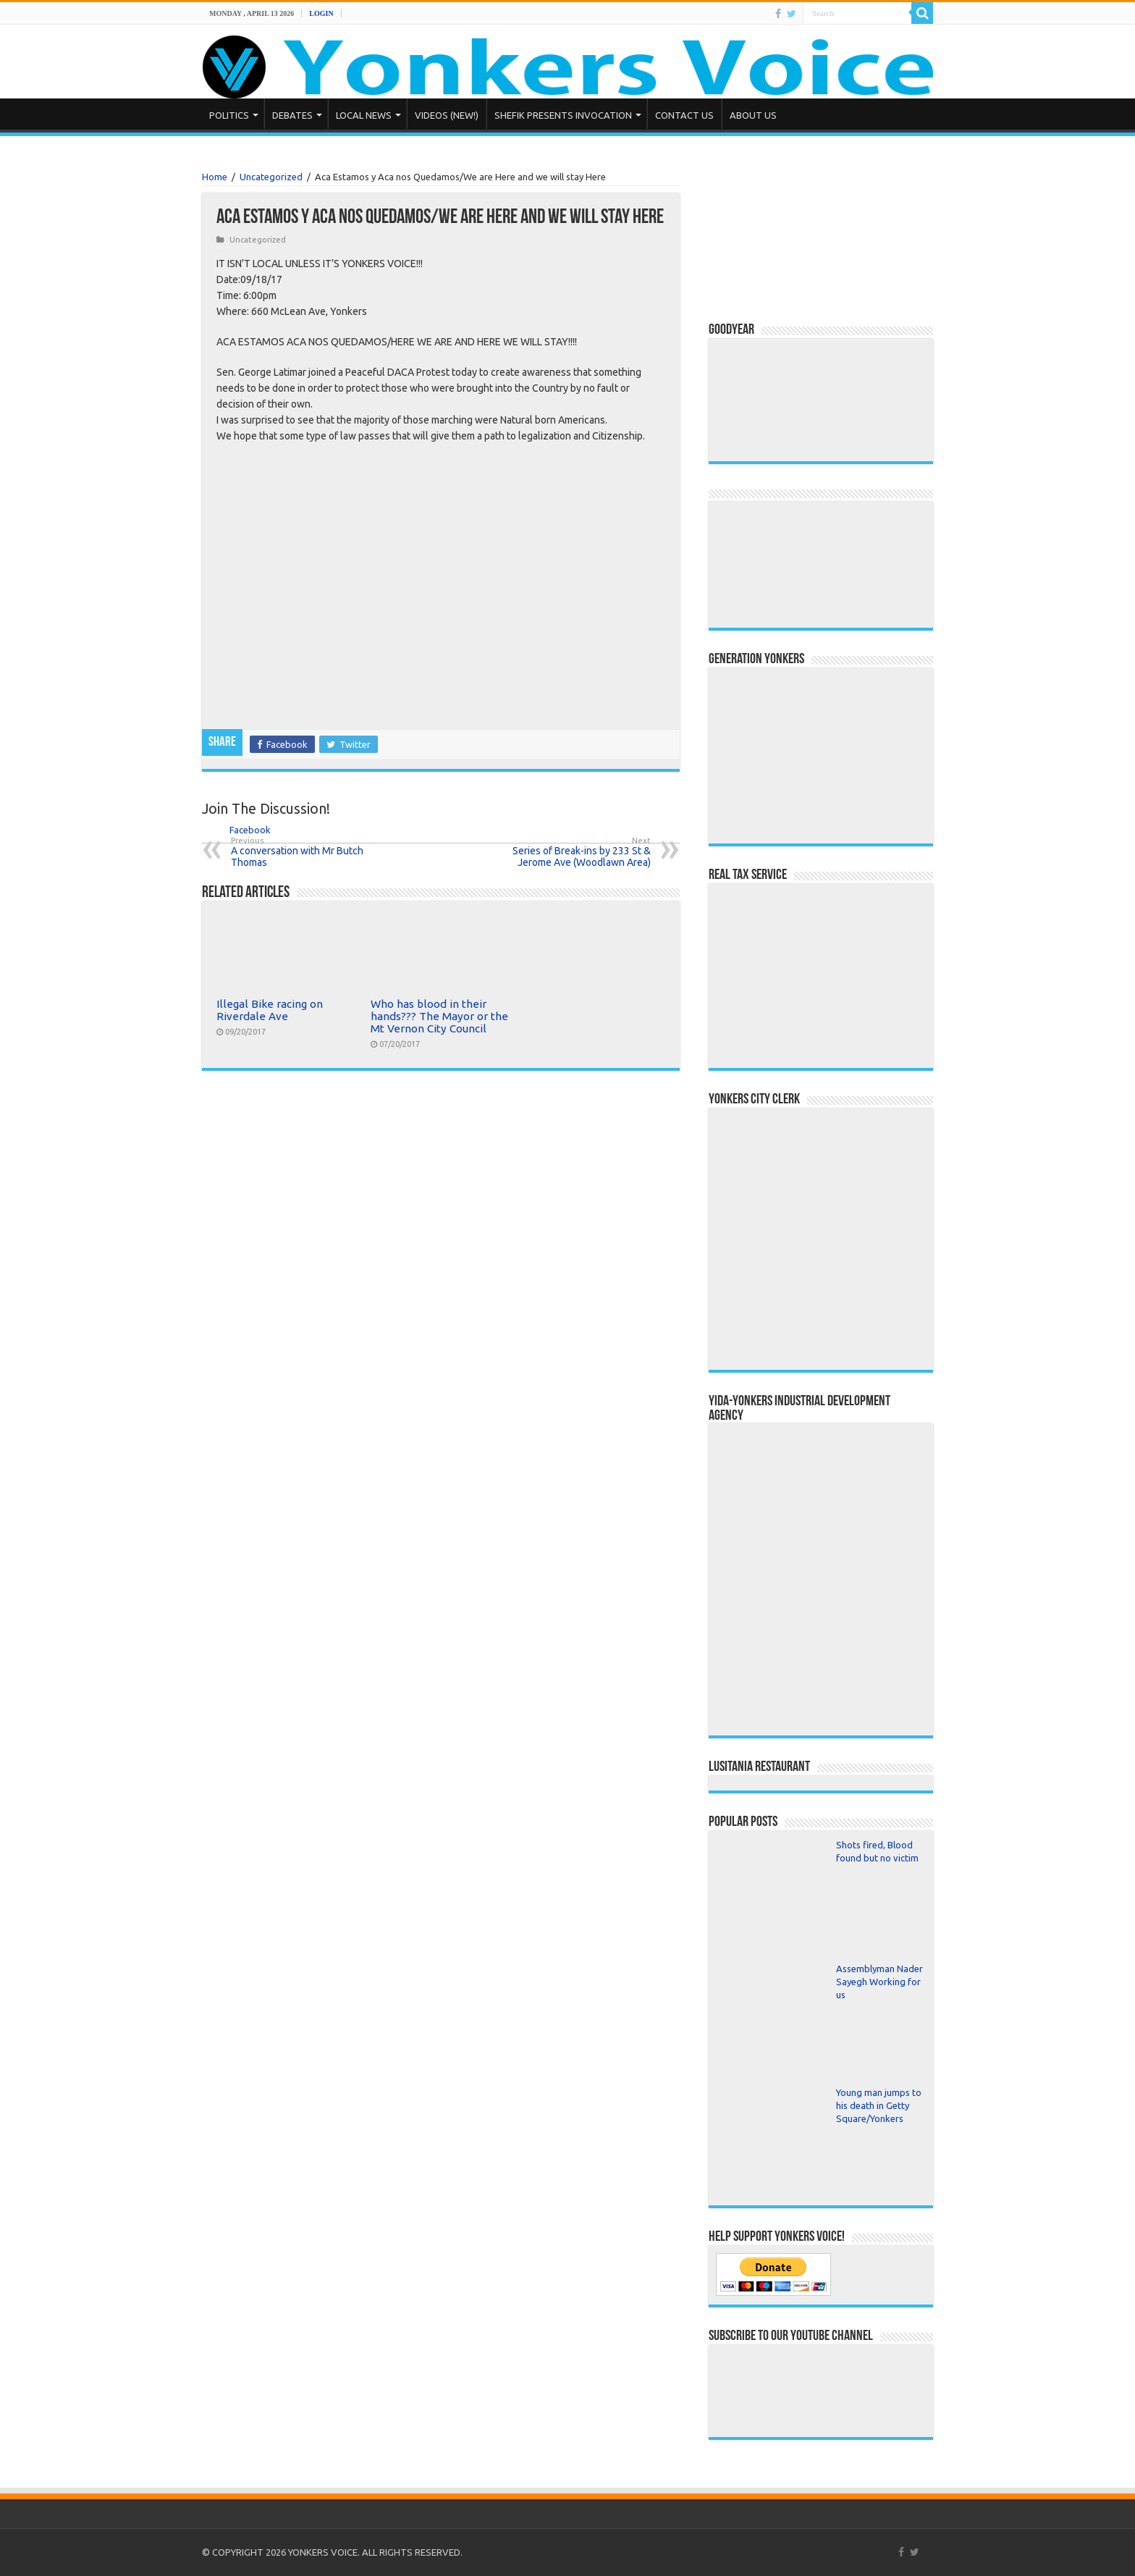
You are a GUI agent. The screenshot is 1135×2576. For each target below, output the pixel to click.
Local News (364, 115)
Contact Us (684, 115)
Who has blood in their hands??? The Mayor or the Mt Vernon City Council (439, 1016)
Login (321, 13)
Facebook (237, 830)
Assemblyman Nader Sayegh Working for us (879, 1981)
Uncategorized (271, 177)
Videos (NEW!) (446, 115)
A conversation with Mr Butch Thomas (305, 852)
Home (214, 177)
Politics (229, 115)
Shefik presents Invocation (563, 115)
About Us (753, 115)
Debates (292, 115)
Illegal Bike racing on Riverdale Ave (269, 1010)
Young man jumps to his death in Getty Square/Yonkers (878, 2105)
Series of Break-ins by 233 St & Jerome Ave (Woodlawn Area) (576, 852)
